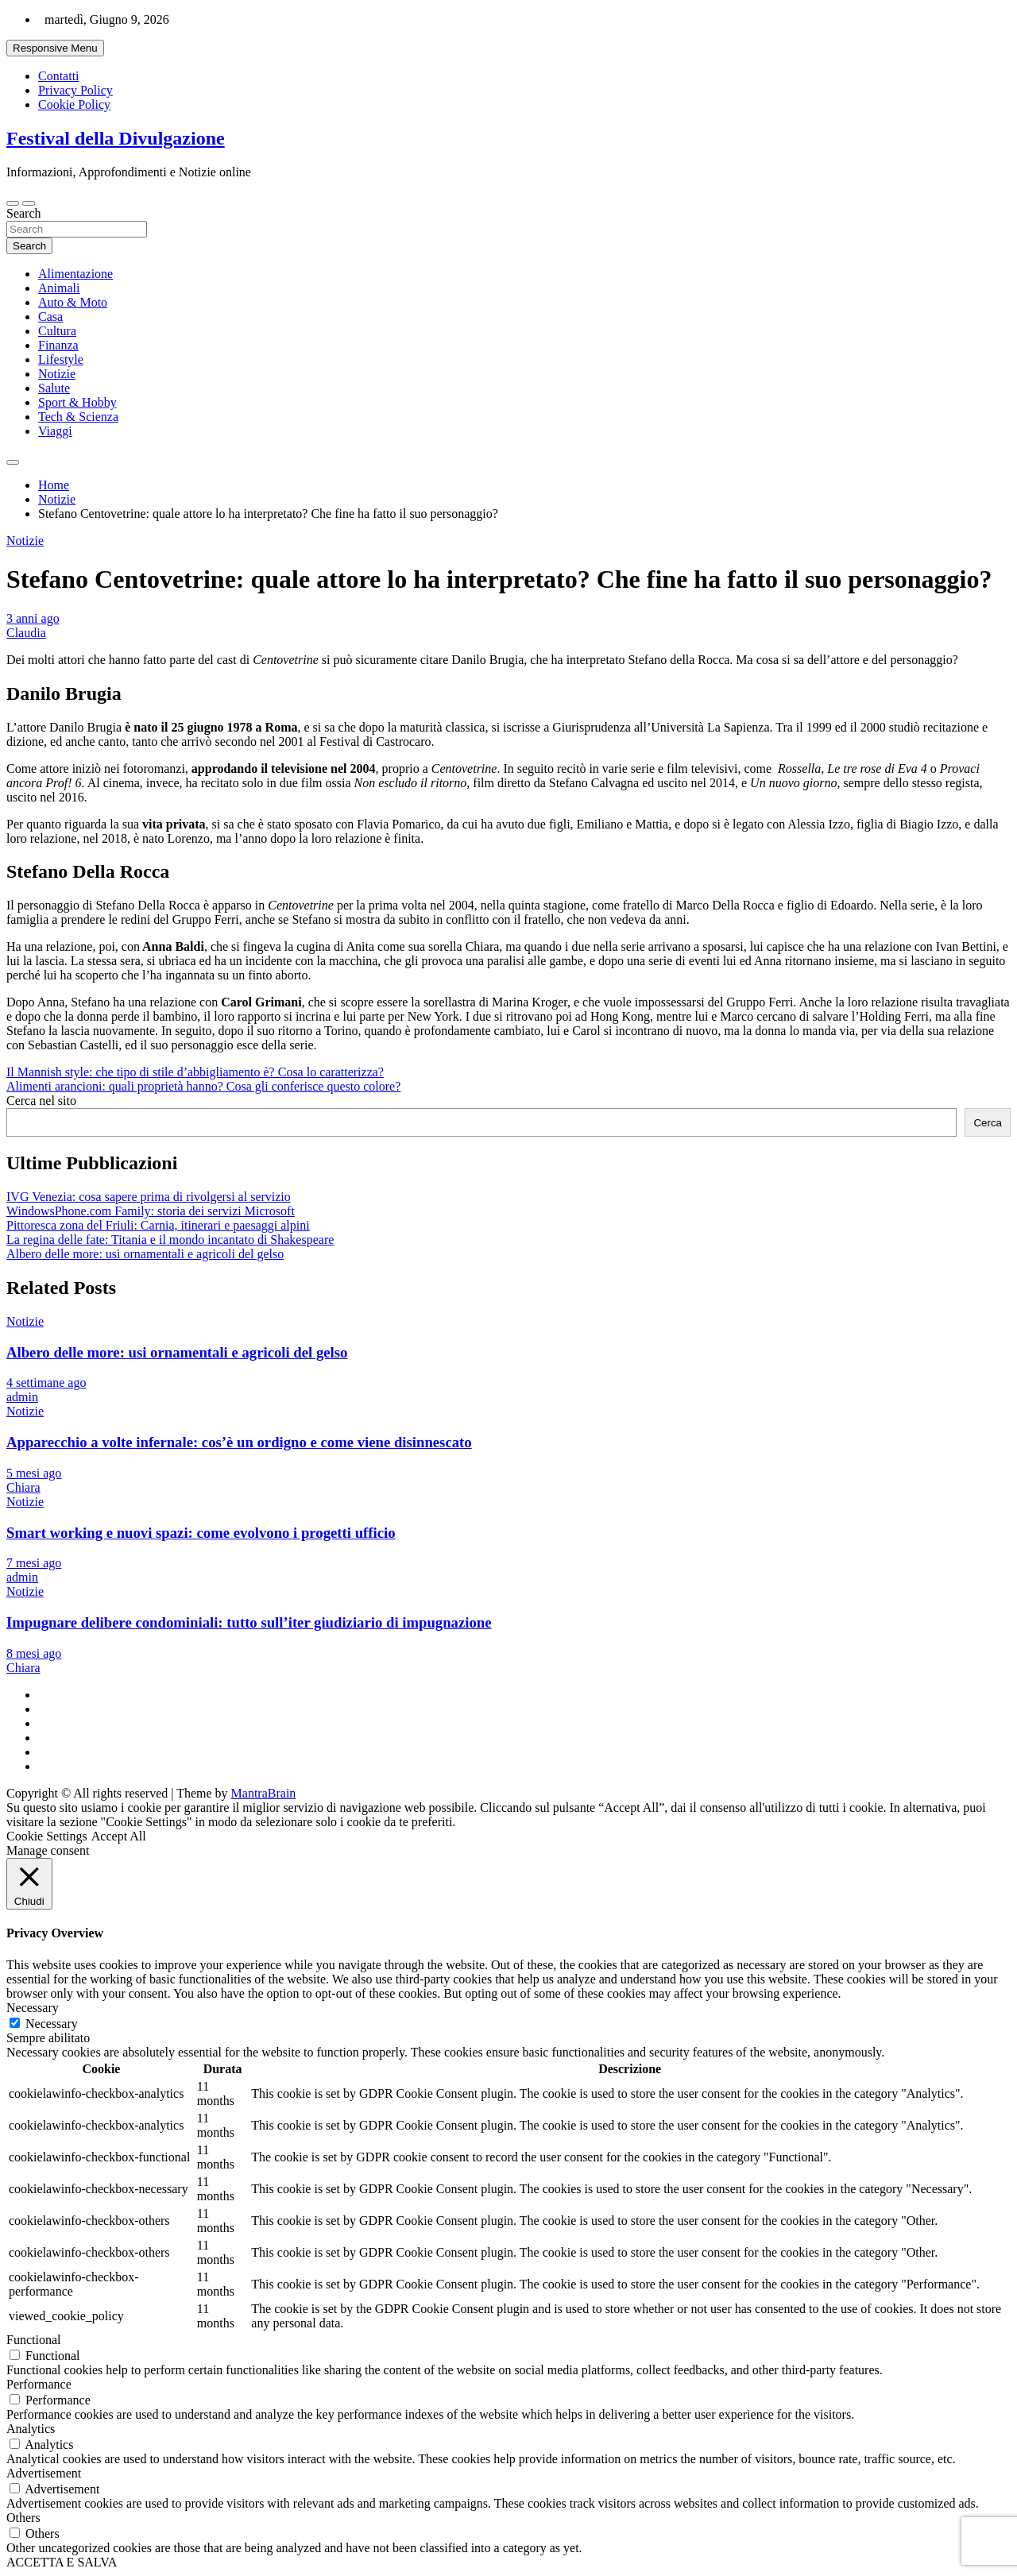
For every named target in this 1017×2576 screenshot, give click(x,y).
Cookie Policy (74, 104)
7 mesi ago (33, 1563)
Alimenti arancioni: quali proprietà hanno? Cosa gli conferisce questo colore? (203, 1086)
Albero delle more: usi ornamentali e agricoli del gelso (145, 1254)
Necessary (51, 2023)
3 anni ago (33, 618)
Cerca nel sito (41, 1100)
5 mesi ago (33, 1473)
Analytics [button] (30, 2428)
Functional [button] (33, 2339)
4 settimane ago (46, 1382)
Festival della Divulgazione (115, 138)
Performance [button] (39, 2384)
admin (22, 1397)
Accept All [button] (118, 1836)
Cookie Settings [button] (46, 1836)
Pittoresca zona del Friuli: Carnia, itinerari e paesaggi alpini (158, 1225)
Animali (58, 288)
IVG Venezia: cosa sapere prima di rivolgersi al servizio (148, 1196)
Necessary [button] (32, 2007)
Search (23, 213)
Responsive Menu (55, 48)
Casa (50, 316)
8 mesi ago (33, 1653)
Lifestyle (60, 359)
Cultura (57, 331)
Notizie (56, 373)
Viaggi (55, 431)
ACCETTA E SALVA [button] (61, 2562)
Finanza (58, 345)
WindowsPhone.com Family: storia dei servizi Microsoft (150, 1211)
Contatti (58, 76)
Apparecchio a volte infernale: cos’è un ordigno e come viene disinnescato (239, 1442)
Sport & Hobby (77, 402)
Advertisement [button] (43, 2473)
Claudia (26, 632)
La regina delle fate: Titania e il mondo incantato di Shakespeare (170, 1239)
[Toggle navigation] (12, 203)
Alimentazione (75, 273)
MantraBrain (263, 1793)
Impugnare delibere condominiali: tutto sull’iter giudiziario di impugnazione (249, 1622)
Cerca (987, 1123)
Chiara (23, 1487)
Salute (54, 388)
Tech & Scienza (78, 416)
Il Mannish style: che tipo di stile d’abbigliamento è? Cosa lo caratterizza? (195, 1072)
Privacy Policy (75, 90)
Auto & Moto (72, 302)
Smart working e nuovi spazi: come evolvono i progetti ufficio (201, 1532)
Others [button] (23, 2517)
